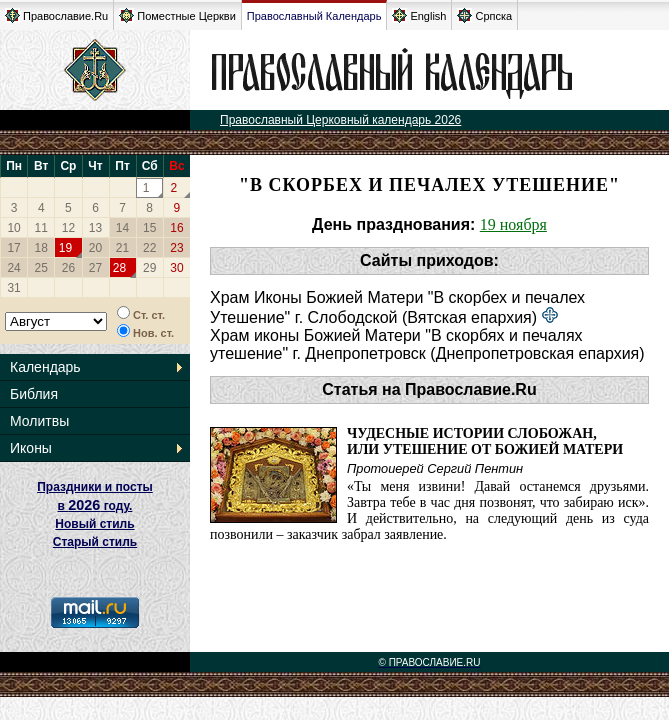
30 (176, 268)
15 (149, 228)
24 (13, 268)
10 (13, 228)
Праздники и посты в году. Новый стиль (95, 505)
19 (65, 248)
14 (122, 228)
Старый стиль (95, 542)
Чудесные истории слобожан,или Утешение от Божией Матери (485, 441)
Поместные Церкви (177, 15)
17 (13, 248)
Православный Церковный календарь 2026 (340, 120)
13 (95, 228)
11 (41, 228)
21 (122, 248)
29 (149, 268)
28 (119, 268)
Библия (34, 394)
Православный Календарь (314, 16)
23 (176, 248)
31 (13, 288)
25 (41, 268)
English (419, 15)
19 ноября (513, 224)
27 (95, 268)
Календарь (45, 367)
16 (176, 228)
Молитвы (39, 421)
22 (149, 248)
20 (95, 248)
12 (68, 228)
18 (41, 248)
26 (68, 268)
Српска (484, 15)
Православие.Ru (56, 15)
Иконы (31, 448)
